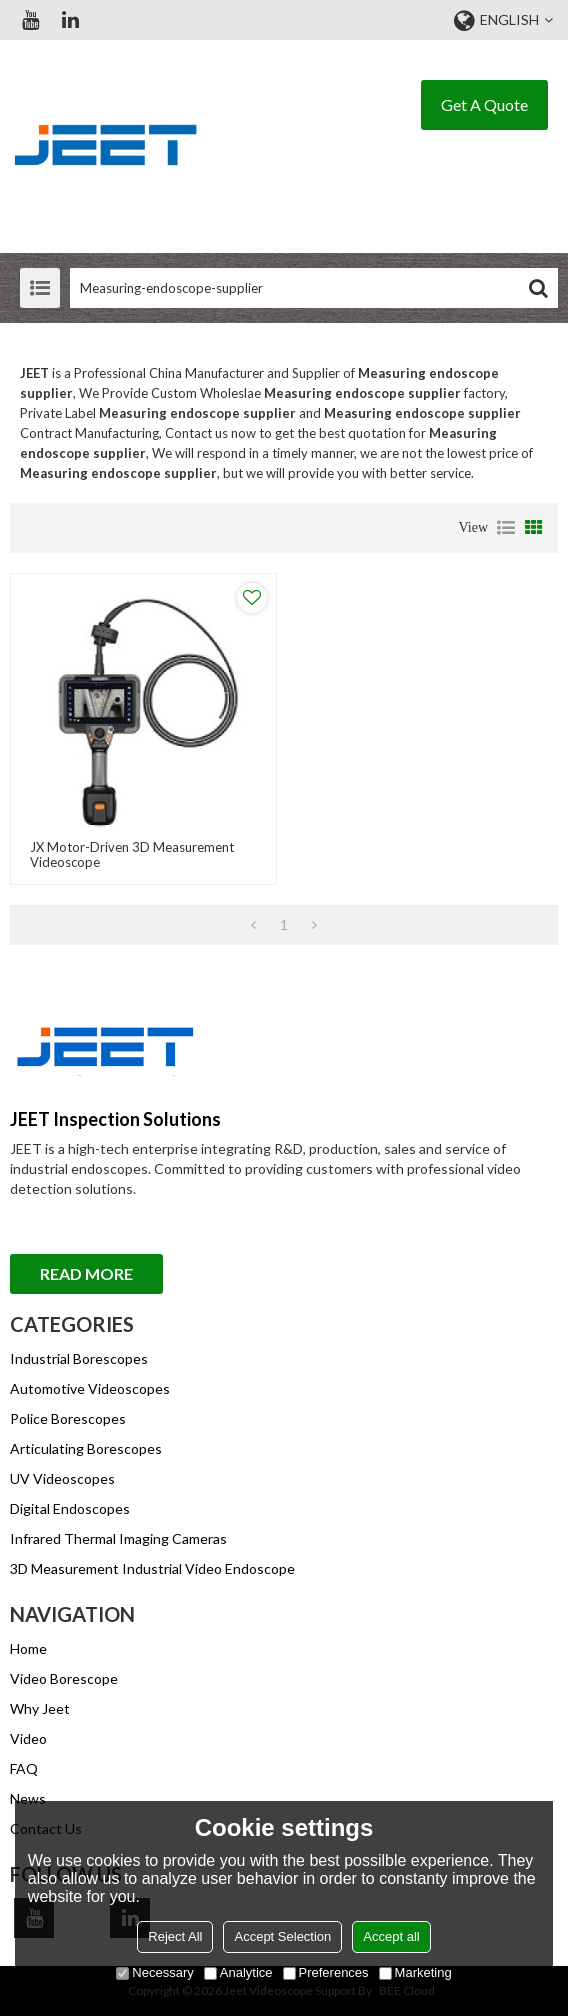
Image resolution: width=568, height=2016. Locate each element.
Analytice (238, 1972)
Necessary (154, 1972)
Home (28, 1648)
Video (28, 1738)
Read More (86, 1273)
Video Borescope (64, 1678)
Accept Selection (282, 1936)
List (506, 528)
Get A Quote (484, 104)
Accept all (391, 1936)
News (28, 1798)
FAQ (24, 1768)
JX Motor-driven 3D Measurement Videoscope (132, 855)
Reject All (175, 1936)
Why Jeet (40, 1708)
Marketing (415, 1972)
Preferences (326, 1972)
